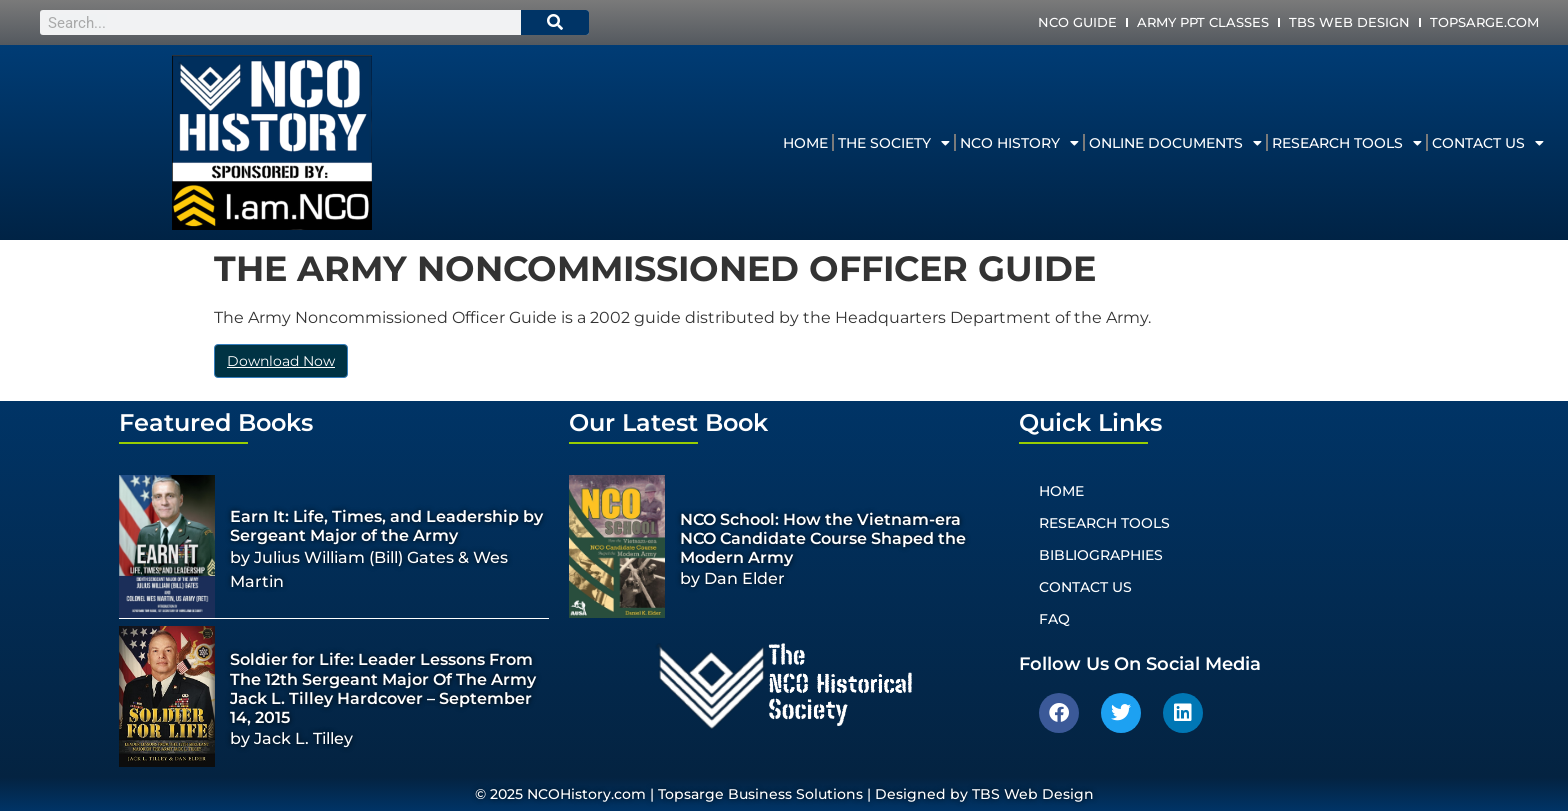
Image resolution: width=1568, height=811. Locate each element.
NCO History (1019, 143)
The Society (894, 143)
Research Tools (1347, 143)
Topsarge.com (1484, 22)
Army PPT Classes (1203, 22)
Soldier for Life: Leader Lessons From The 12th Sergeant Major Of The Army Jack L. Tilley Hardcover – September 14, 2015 (383, 688)
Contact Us (1488, 143)
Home (805, 143)
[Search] (555, 22)
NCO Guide (1077, 22)
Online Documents (1175, 143)
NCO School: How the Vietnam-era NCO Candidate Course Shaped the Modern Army (823, 538)
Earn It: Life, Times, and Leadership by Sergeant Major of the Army (386, 526)
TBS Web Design (1349, 22)
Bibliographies (1101, 555)
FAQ (1054, 619)
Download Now (281, 361)
